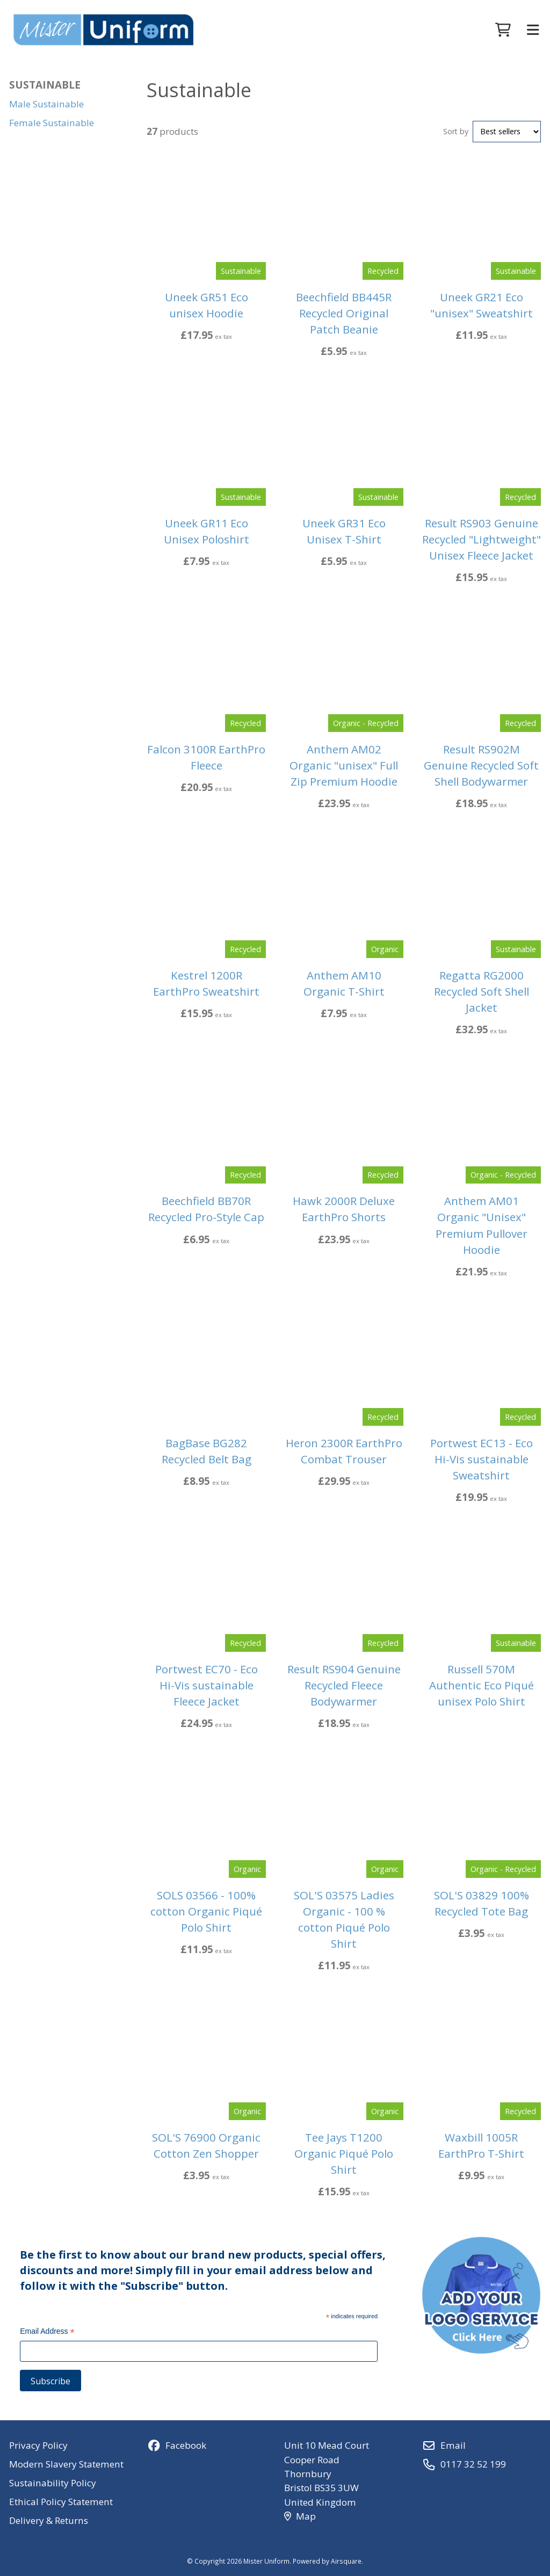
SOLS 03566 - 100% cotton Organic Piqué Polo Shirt (206, 1911)
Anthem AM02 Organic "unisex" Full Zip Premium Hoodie (344, 765)
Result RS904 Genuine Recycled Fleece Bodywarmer (344, 1685)
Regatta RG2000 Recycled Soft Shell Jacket (481, 991)
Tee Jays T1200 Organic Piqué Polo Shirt (343, 2153)
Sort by (455, 131)
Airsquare (346, 2561)
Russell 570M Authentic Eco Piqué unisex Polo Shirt (481, 1685)
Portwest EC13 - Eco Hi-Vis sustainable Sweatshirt (481, 1459)
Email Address (47, 2332)
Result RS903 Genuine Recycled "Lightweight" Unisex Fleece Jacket (481, 539)
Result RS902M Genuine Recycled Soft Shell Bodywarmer (481, 765)
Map (300, 2516)
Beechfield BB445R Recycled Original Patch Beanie (344, 313)
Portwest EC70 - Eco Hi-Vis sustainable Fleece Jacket (206, 1685)
